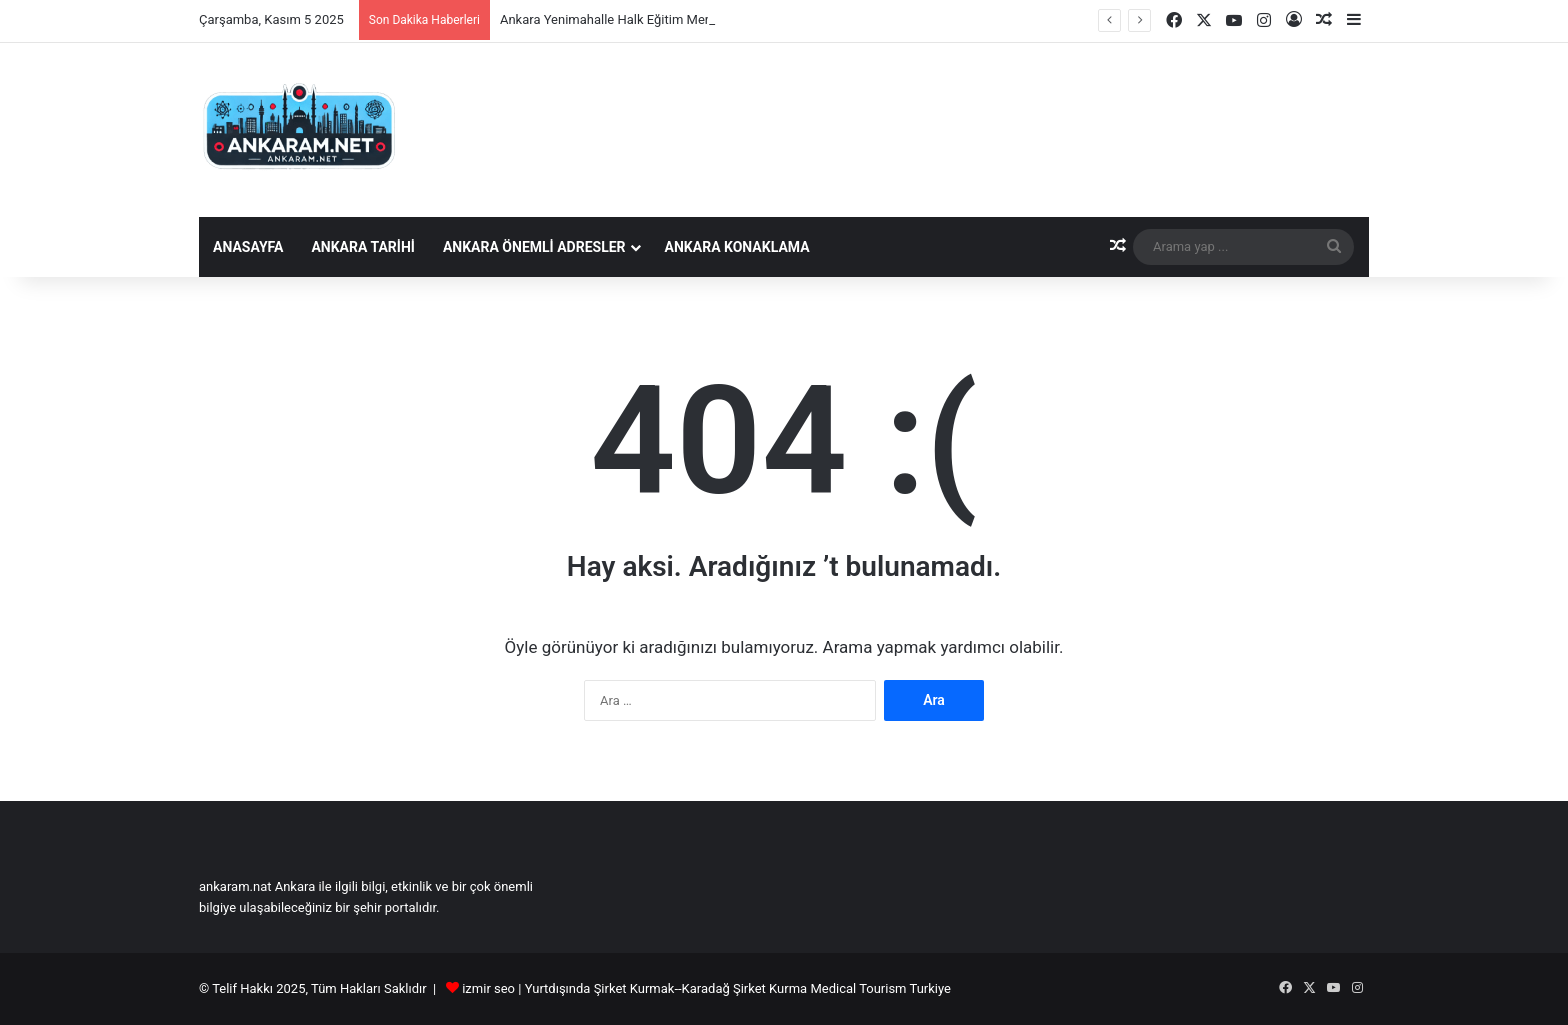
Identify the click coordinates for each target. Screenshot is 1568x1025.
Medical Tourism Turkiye (880, 988)
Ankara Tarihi (362, 247)
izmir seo (488, 988)
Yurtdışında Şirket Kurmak (600, 988)
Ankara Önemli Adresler (534, 247)
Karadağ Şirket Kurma (745, 988)
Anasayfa (248, 247)
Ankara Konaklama (737, 247)
